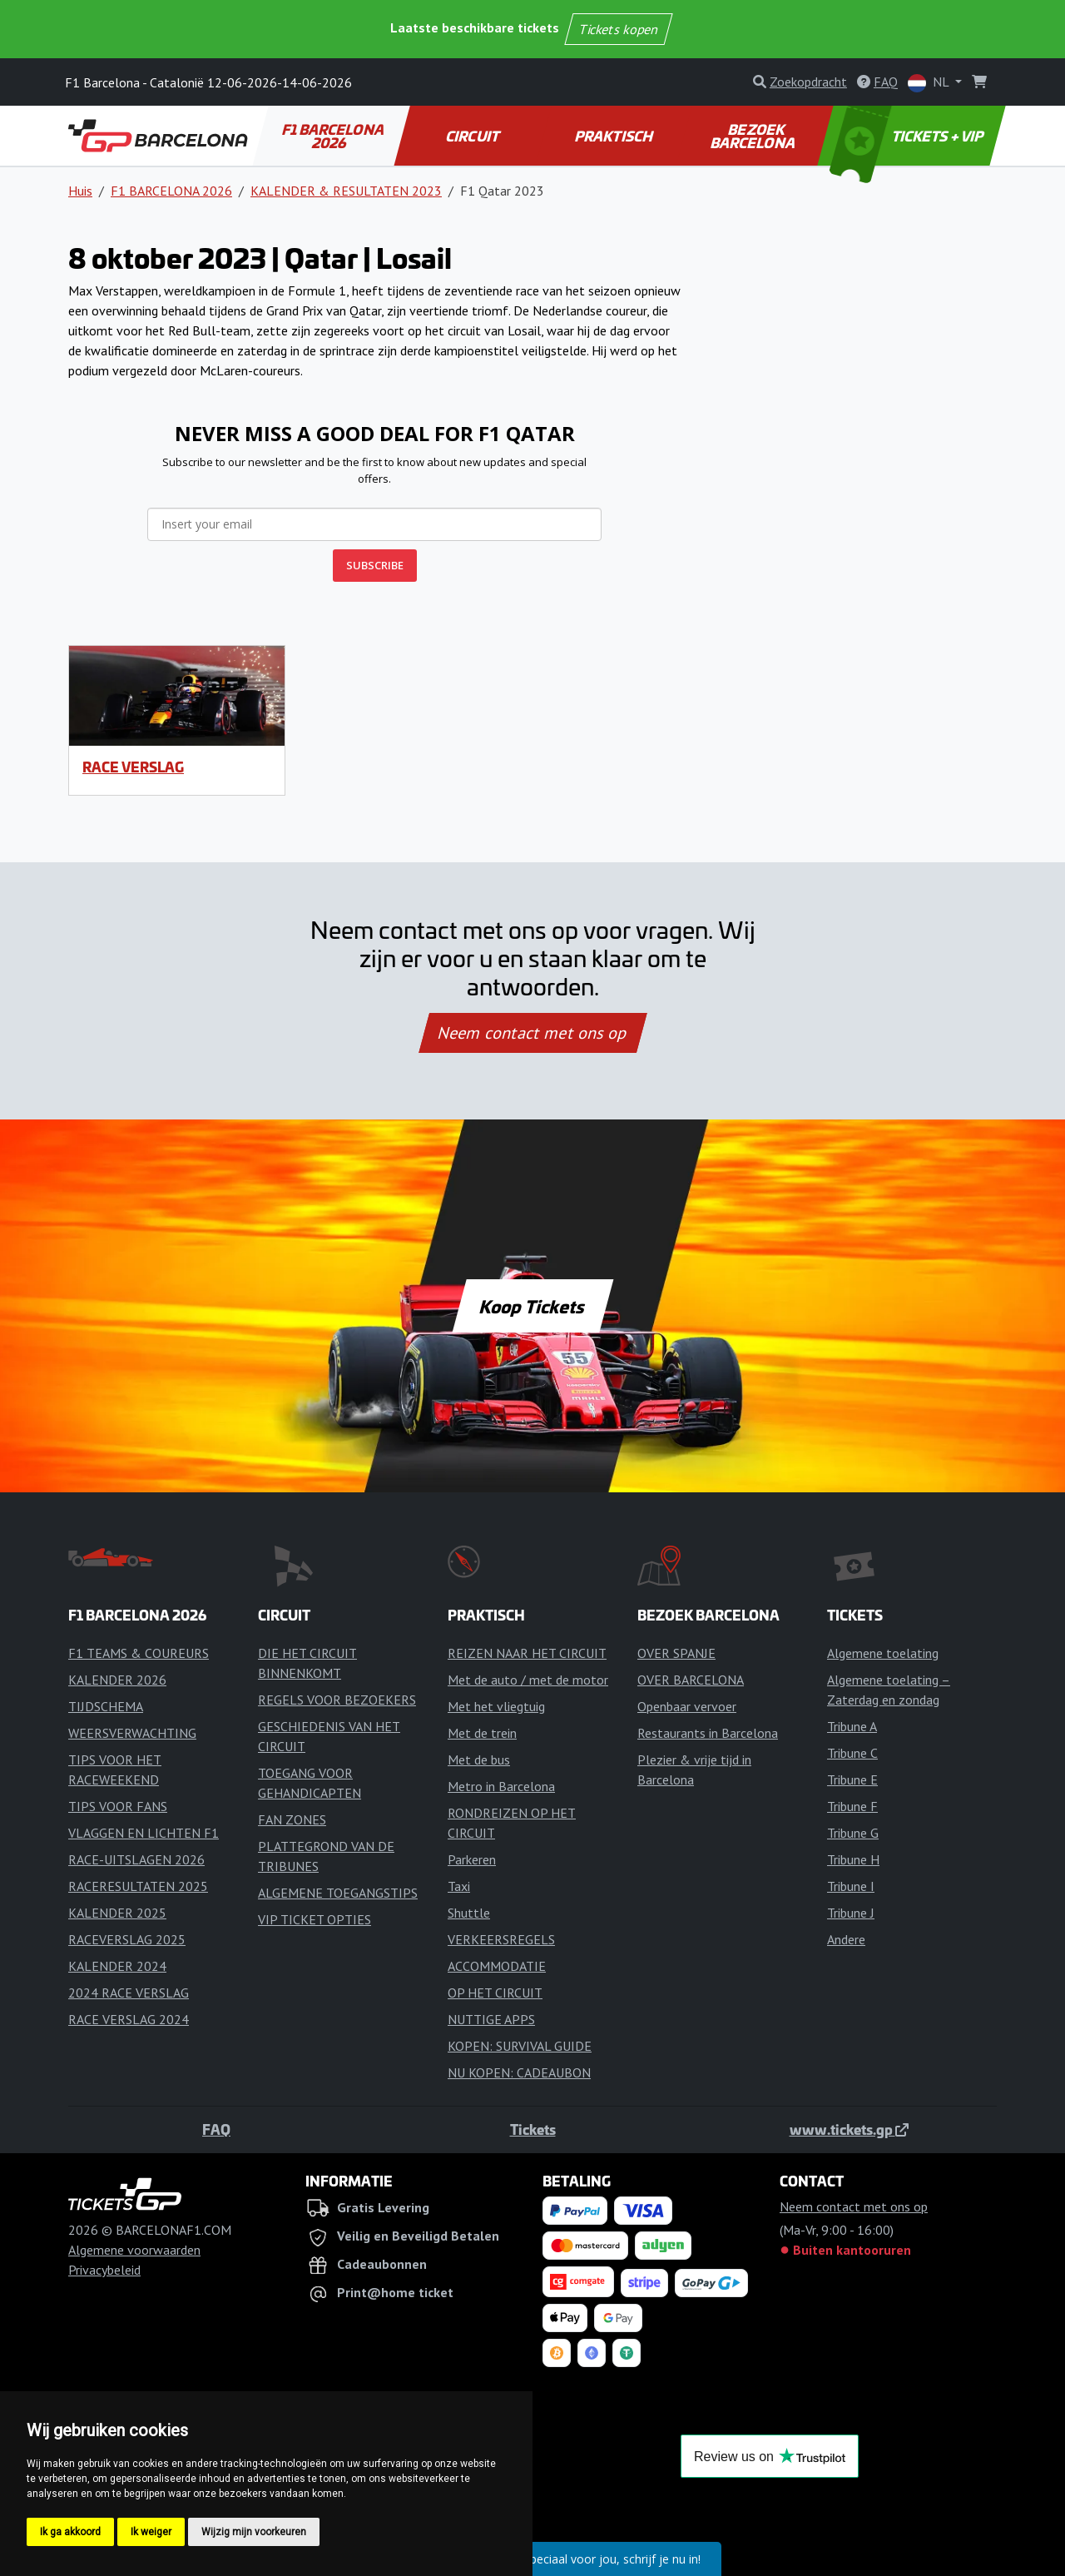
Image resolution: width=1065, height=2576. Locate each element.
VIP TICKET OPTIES (314, 1919)
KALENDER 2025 (117, 1912)
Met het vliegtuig (496, 1706)
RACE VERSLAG (133, 767)
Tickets (533, 2129)
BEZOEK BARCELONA (754, 135)
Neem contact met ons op (532, 1033)
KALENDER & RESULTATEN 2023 (346, 190)
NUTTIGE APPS (491, 2019)
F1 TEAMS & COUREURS (138, 1653)
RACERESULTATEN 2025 (138, 1886)
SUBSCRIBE (375, 565)
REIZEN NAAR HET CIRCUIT (527, 1653)
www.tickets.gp (849, 2129)
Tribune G (853, 1832)
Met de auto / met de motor (528, 1679)
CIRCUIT (473, 136)
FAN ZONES (292, 1819)
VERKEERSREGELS (501, 1939)
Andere (846, 1939)
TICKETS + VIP (908, 136)
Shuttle (469, 1912)
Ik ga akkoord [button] (70, 2532)
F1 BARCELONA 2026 (334, 135)
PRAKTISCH (614, 136)
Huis (80, 190)
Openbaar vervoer (686, 1706)
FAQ (216, 2129)
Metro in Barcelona (501, 1786)
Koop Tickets (532, 1305)
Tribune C (852, 1753)
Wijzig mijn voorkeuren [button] (253, 2532)
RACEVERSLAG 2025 (127, 1939)
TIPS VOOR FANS (117, 1806)
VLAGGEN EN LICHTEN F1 (143, 1832)
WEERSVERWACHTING (132, 1733)
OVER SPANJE (676, 1653)
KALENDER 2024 (117, 1966)
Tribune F (852, 1806)
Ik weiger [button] (151, 2532)
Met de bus (479, 1759)
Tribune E (852, 1779)
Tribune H (853, 1859)
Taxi (459, 1886)
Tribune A (852, 1726)
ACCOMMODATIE (497, 1966)
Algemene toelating (883, 1653)
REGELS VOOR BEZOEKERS (337, 1699)
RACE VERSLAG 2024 (128, 2019)
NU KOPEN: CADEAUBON (519, 2072)
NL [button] (930, 82)
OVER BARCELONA (690, 1679)
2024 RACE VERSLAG (128, 1992)
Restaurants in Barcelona (707, 1733)
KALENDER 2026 (117, 1679)
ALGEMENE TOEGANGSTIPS (338, 1892)
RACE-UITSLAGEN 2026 (136, 1859)
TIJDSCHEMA (105, 1706)
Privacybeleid (104, 2269)
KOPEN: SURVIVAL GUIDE (520, 2045)
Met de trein (482, 1733)
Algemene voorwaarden (134, 2249)
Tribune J (850, 1912)
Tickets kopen (618, 29)
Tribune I (850, 1886)
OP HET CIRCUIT (495, 1992)
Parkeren (472, 1859)
